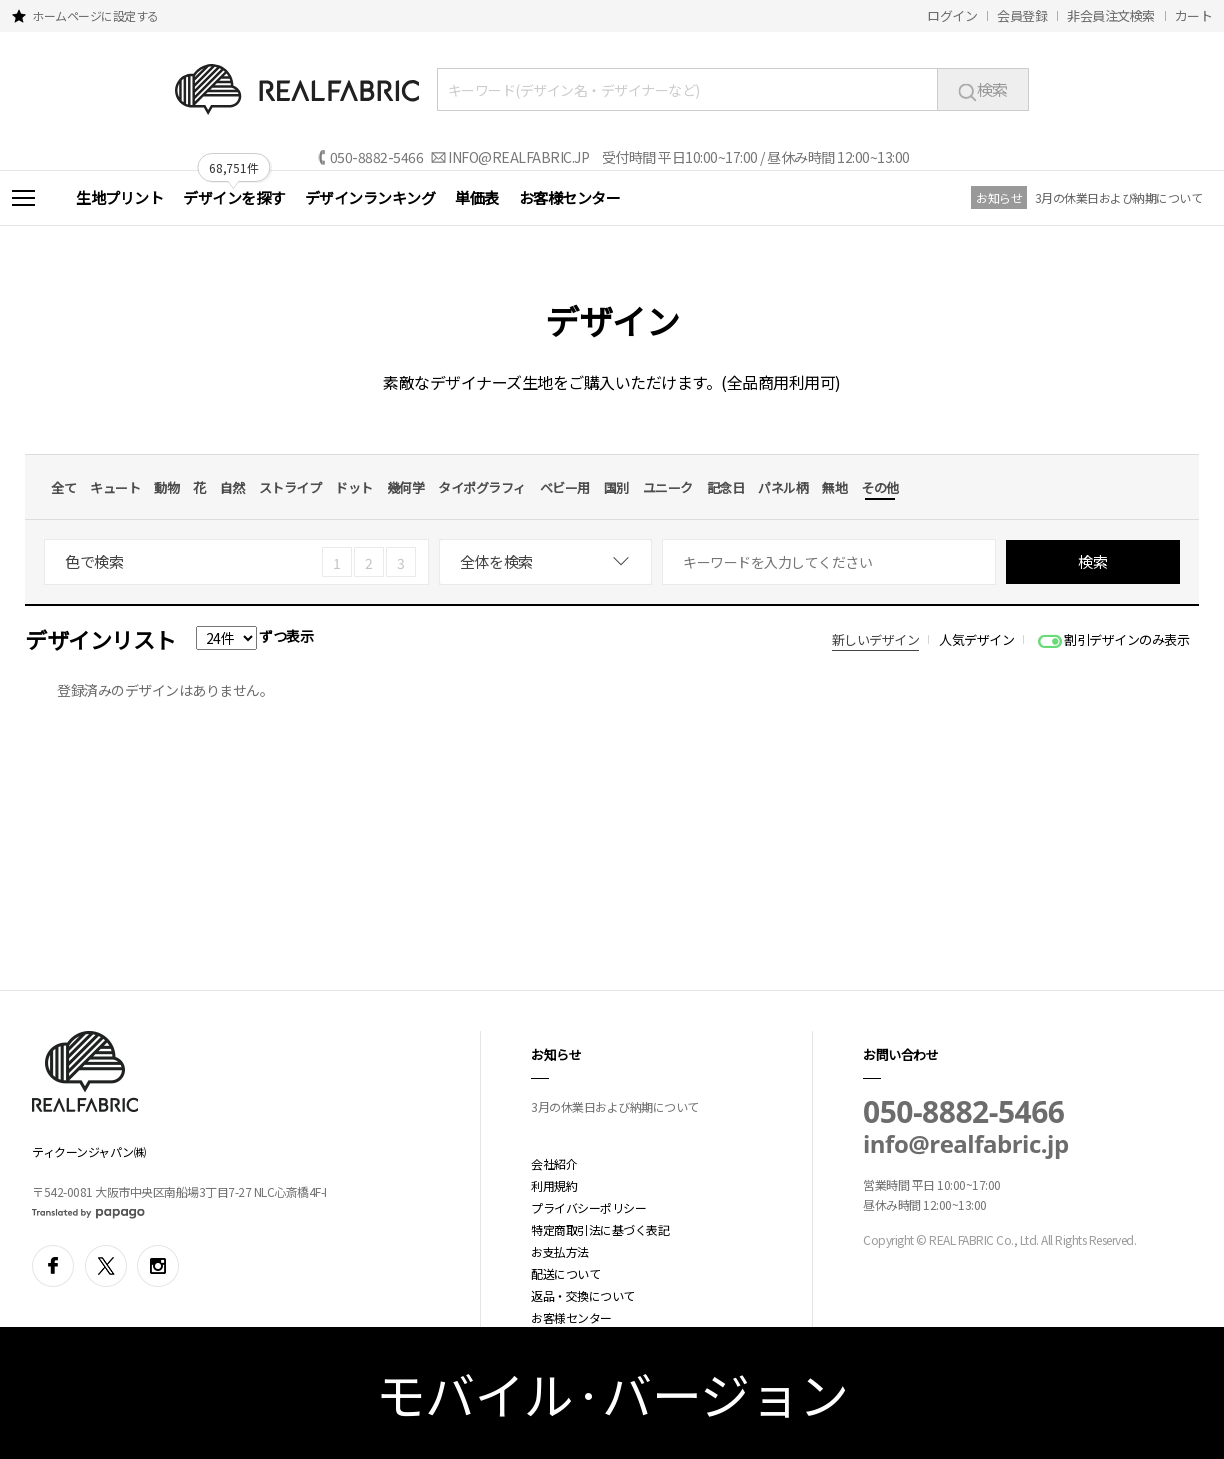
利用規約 (554, 1185)
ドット (354, 487)
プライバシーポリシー (588, 1207)
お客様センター (570, 197)
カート (1194, 15)
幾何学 (406, 487)
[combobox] (545, 562)
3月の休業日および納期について (1119, 197)
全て (63, 487)
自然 (232, 487)
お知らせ (999, 197)
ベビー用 (565, 487)
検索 (983, 89)
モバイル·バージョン (612, 1393)
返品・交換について (583, 1295)
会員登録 (1022, 15)
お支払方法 (560, 1251)
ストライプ (290, 487)
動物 (166, 487)
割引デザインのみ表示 (1126, 639)
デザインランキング (370, 197)
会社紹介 (554, 1163)
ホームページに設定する (95, 15)
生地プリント (119, 197)
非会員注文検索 (1111, 15)
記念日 (726, 487)
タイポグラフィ (482, 487)
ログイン (952, 15)
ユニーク (668, 487)
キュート (115, 487)
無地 (834, 487)
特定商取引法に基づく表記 (600, 1229)
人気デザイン (976, 639)
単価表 (477, 197)
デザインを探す (234, 197)
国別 (616, 487)
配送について (565, 1273)
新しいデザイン (876, 639)
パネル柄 (783, 487)
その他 (880, 487)
